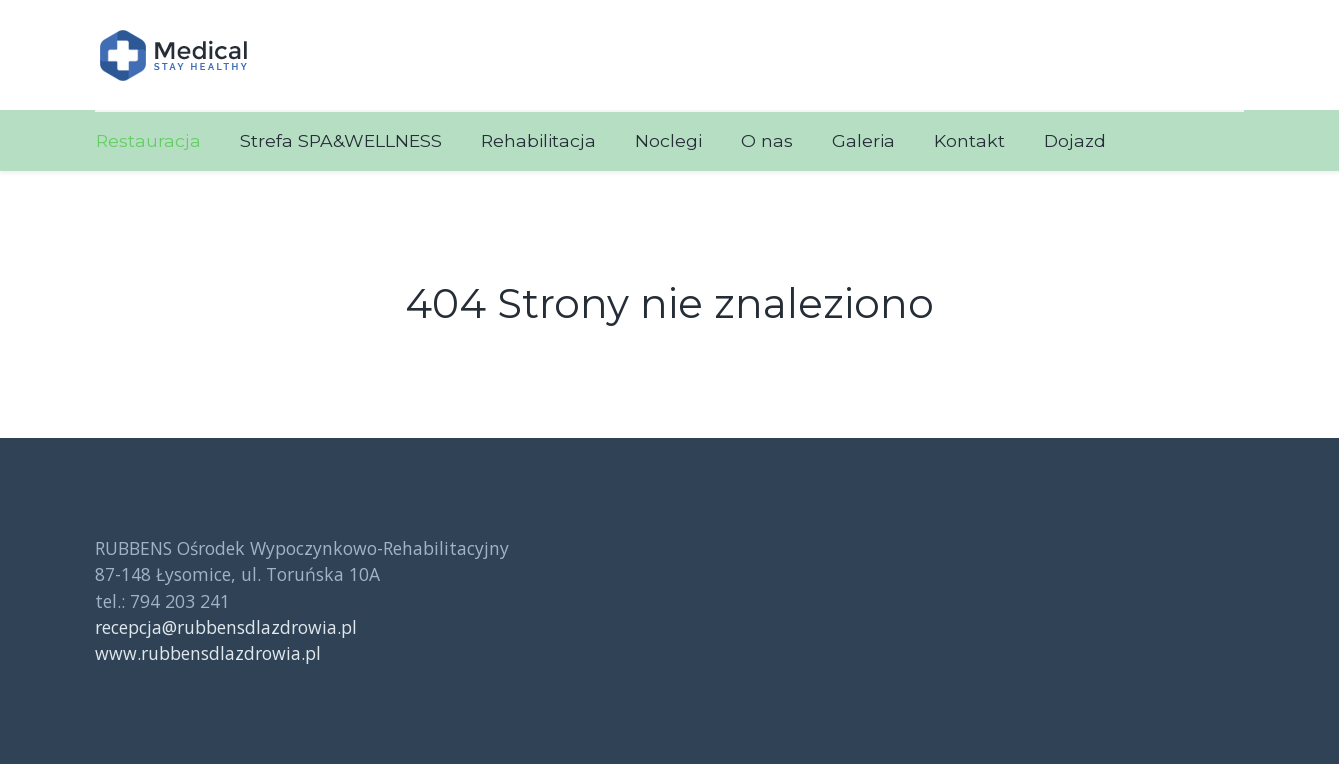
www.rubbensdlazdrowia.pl (208, 653)
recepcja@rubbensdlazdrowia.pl (226, 627)
